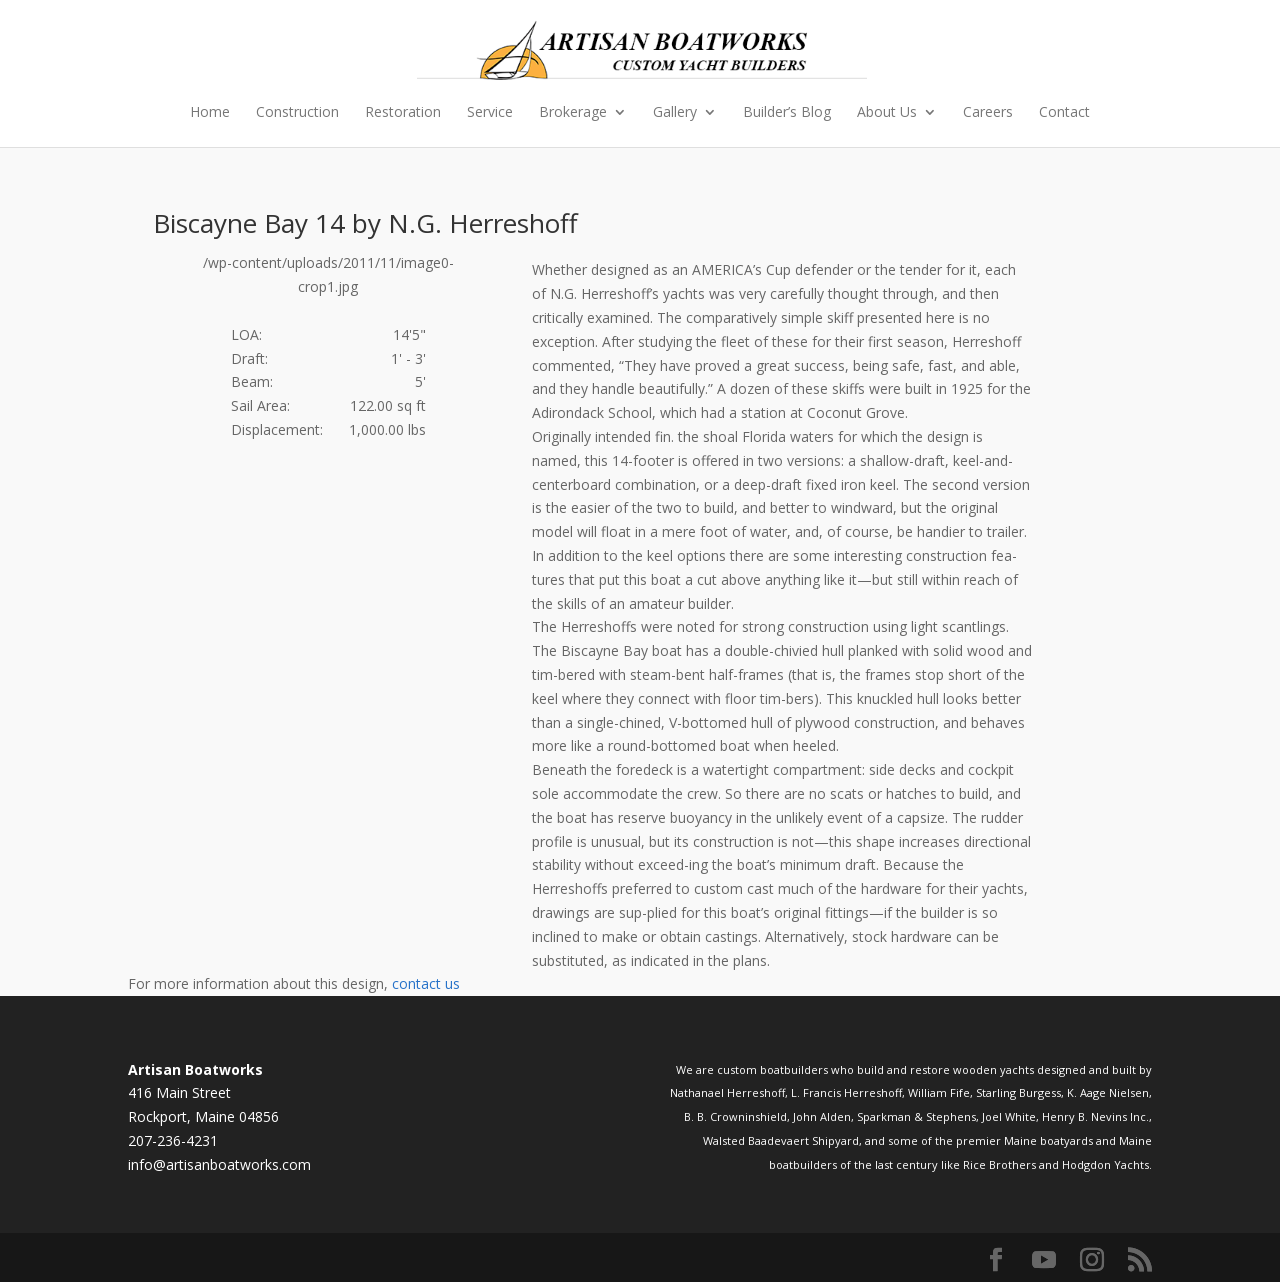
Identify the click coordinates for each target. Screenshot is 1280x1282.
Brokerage (573, 113)
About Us (887, 113)
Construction (297, 113)
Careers (988, 113)
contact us (426, 983)
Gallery (675, 113)
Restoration (403, 113)
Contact (1064, 113)
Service (490, 113)
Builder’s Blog (787, 113)
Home (210, 113)
